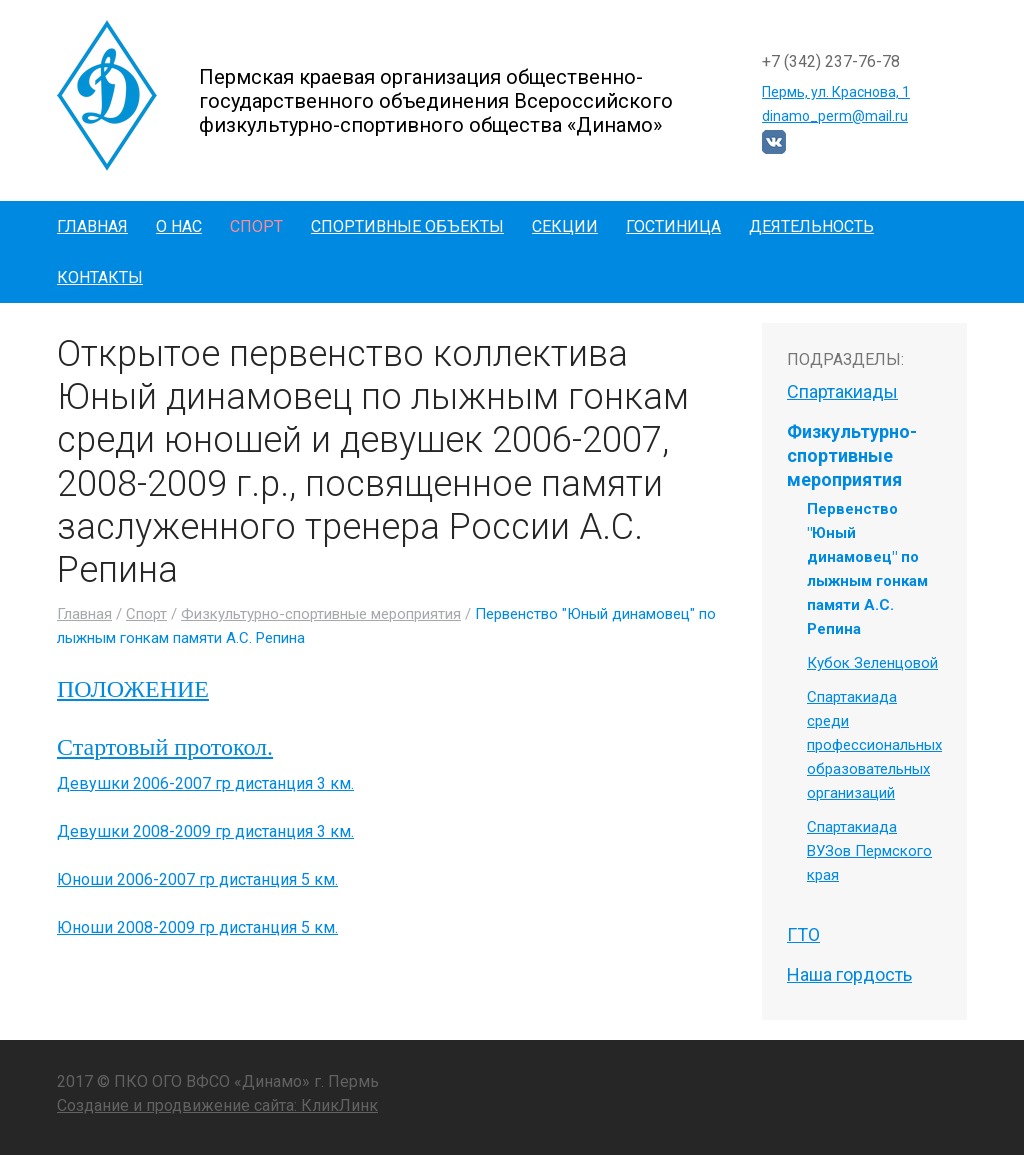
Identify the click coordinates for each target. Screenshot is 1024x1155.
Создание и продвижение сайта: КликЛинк (217, 1105)
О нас (179, 226)
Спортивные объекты (407, 226)
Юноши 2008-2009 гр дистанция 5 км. (197, 927)
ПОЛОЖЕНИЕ (133, 689)
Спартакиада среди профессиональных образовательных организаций (874, 745)
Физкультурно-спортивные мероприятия (321, 614)
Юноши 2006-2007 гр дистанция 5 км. (197, 879)
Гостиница (673, 226)
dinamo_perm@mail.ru (835, 116)
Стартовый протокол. (165, 747)
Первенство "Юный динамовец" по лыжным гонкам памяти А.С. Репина (867, 569)
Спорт (256, 226)
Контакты (100, 277)
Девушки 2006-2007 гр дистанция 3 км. (205, 783)
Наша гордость (849, 974)
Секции (565, 226)
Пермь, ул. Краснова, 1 (836, 92)
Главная (92, 226)
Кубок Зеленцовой (872, 663)
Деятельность (811, 226)
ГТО (803, 934)
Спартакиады (842, 391)
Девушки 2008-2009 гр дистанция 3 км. (205, 831)
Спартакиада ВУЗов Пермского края (869, 851)
